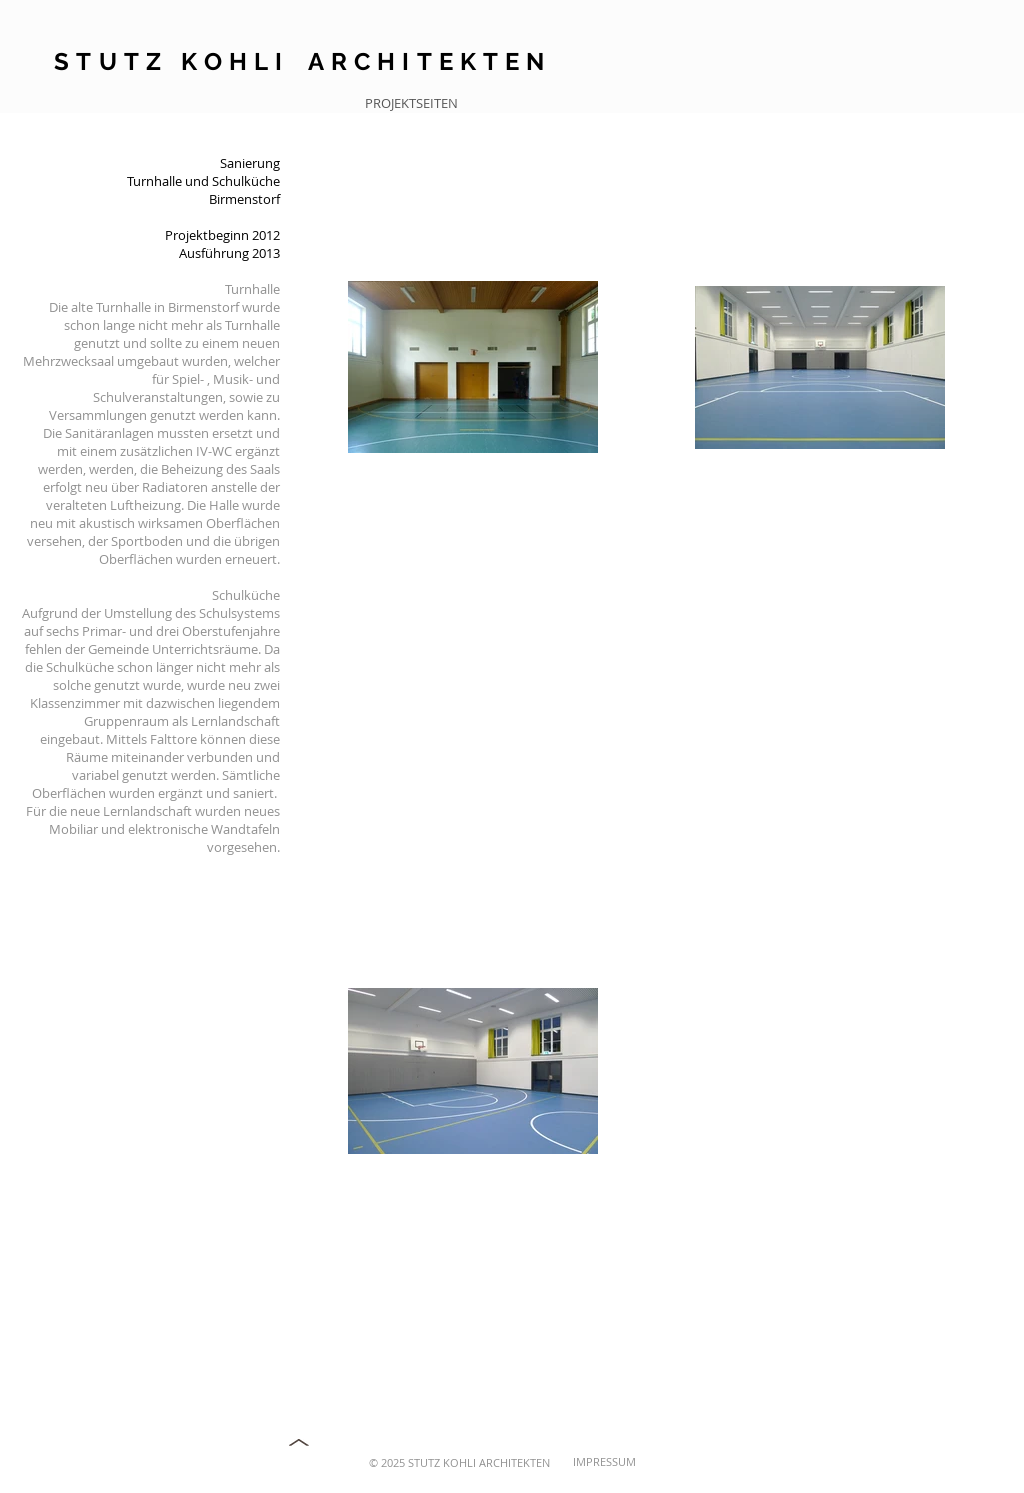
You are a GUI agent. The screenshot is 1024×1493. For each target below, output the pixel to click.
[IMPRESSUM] (638, 1461)
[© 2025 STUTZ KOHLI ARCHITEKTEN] (454, 1462)
